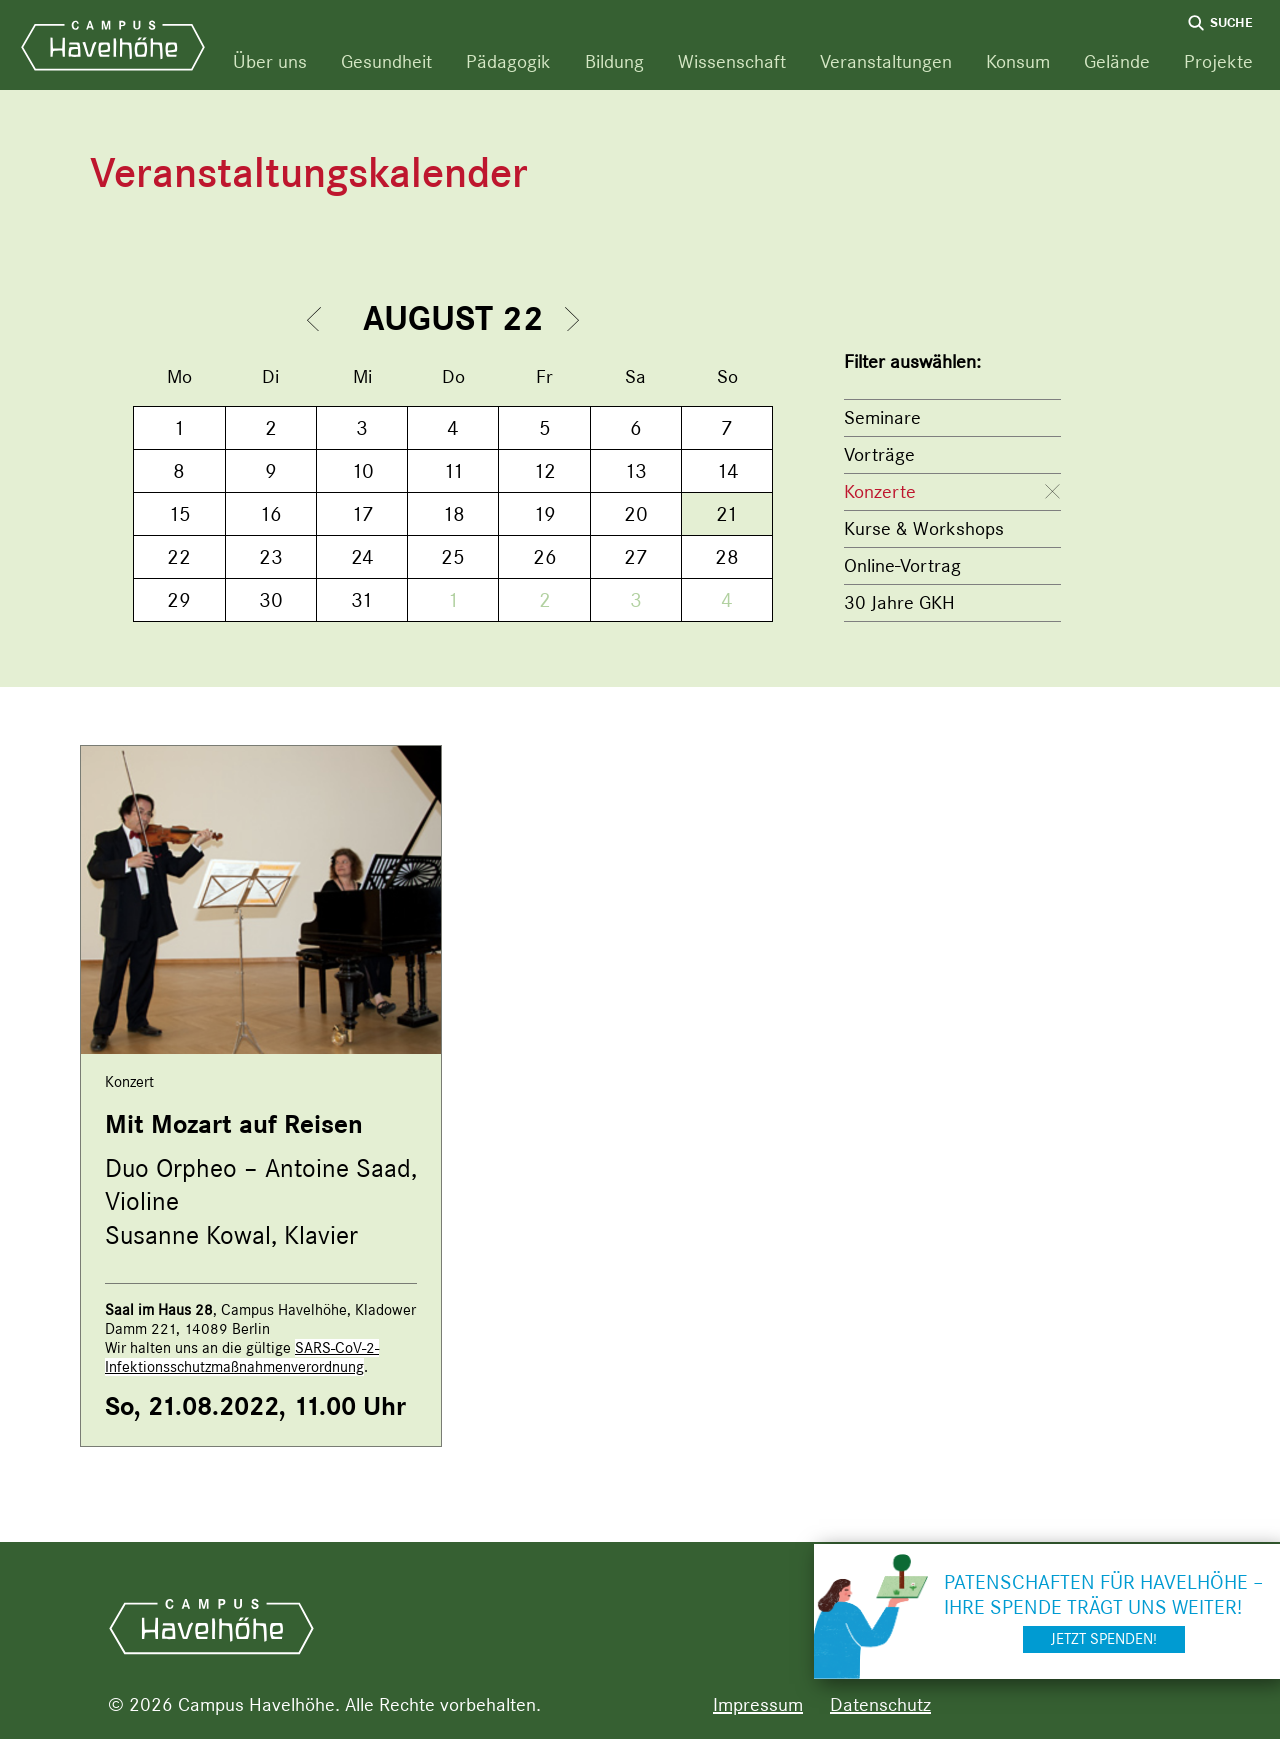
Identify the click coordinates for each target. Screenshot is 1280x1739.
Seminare (882, 417)
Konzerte (880, 491)
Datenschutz (880, 1704)
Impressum (758, 1704)
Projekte (1218, 61)
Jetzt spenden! (1104, 1639)
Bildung (614, 61)
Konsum (1018, 61)
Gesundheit (386, 61)
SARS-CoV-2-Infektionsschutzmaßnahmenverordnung (242, 1357)
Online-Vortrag (902, 565)
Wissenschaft (732, 61)
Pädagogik (508, 61)
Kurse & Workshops (924, 528)
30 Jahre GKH (899, 602)
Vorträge (879, 454)
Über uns (270, 61)
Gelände (1117, 61)
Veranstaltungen (886, 61)
